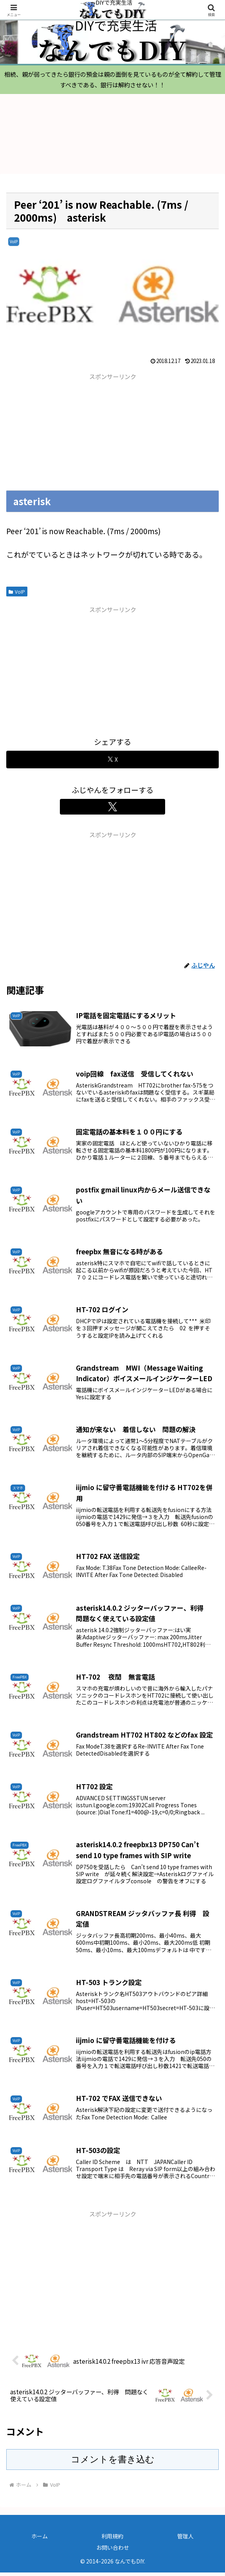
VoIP (17, 594)
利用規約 (112, 2539)
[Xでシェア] (112, 763)
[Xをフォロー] (112, 810)
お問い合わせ (112, 2551)
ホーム (39, 2539)
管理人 (185, 2539)
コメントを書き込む (113, 2463)
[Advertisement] (59, 435)
